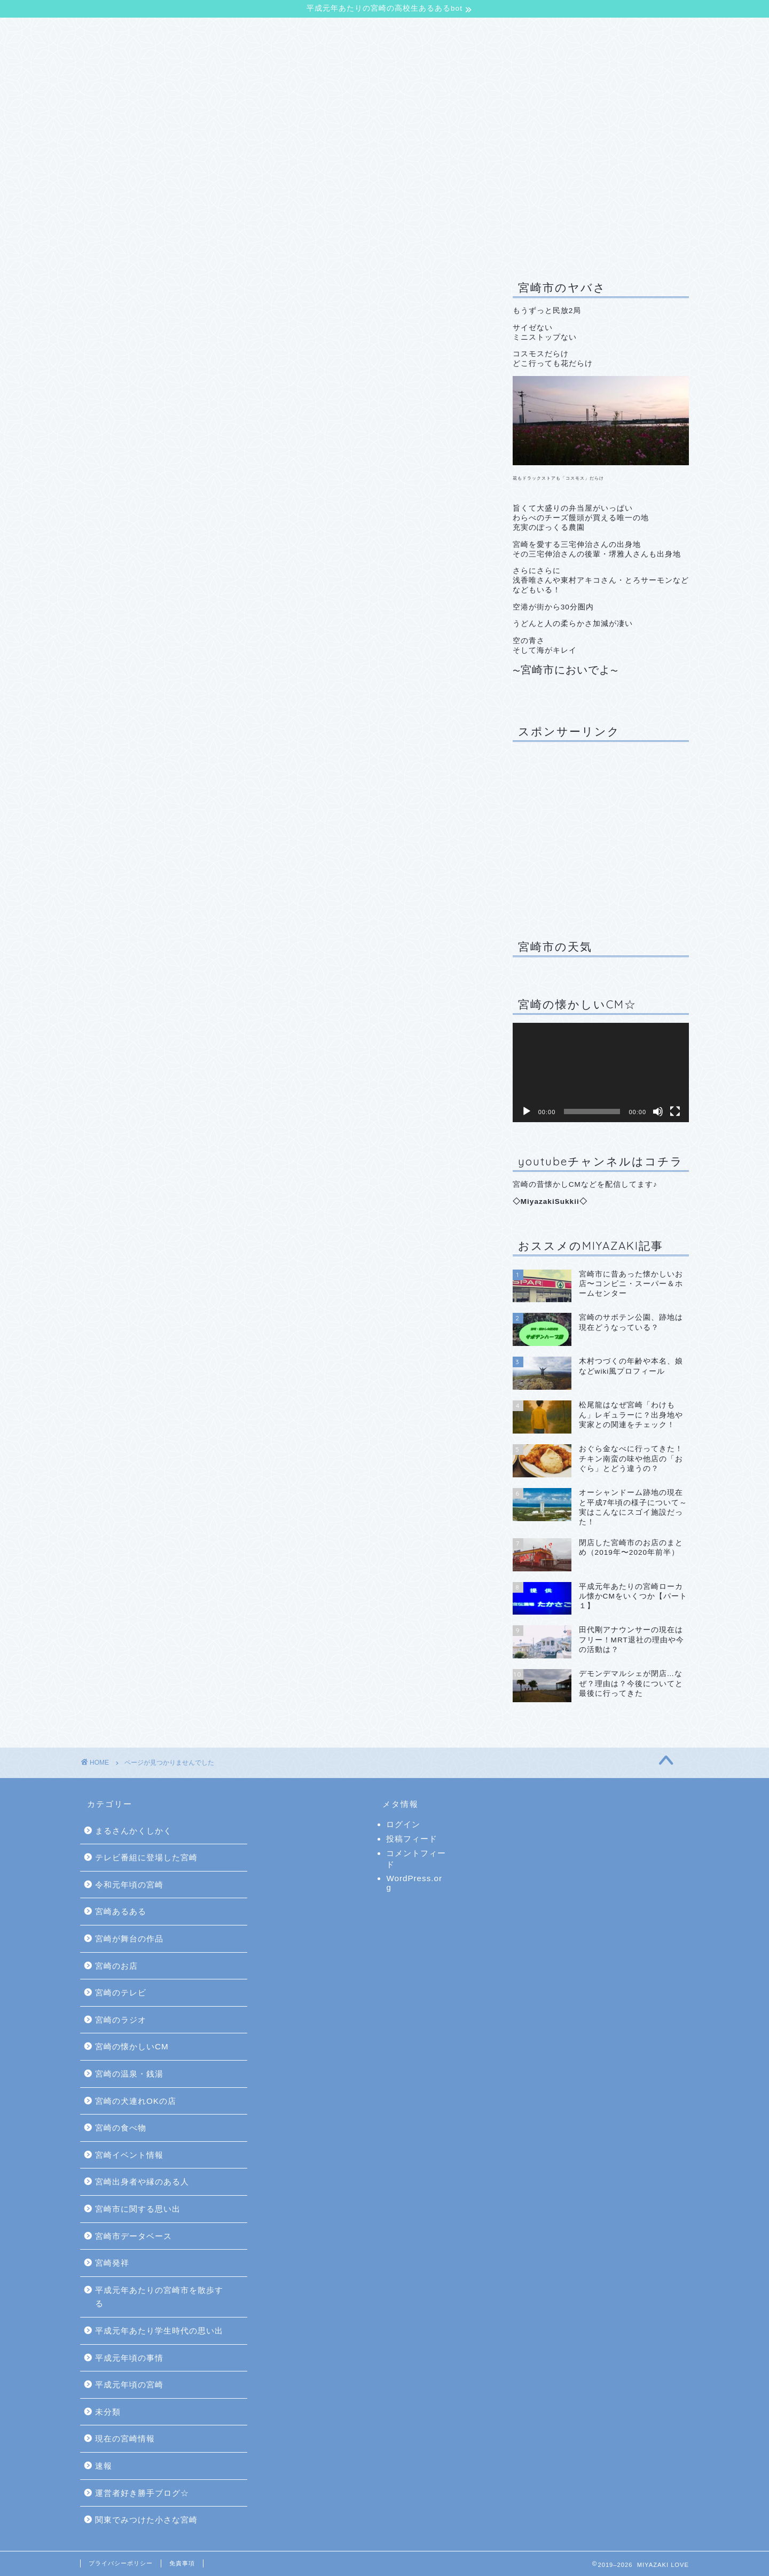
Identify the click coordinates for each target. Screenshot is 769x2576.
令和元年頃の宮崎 (143, 681)
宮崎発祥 (125, 879)
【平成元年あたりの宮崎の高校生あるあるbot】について (249, 32)
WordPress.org (414, 1883)
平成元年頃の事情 (143, 922)
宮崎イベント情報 (143, 823)
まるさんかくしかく (133, 1830)
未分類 (120, 951)
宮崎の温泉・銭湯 (143, 780)
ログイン (403, 1824)
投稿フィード (411, 1838)
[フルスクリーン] (675, 1111)
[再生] (526, 1111)
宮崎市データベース (148, 865)
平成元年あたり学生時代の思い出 (175, 908)
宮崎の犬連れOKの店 (150, 795)
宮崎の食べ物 (134, 808)
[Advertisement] (601, 832)
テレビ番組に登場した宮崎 (161, 666)
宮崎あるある (134, 695)
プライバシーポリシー (121, 2563)
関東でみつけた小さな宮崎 (161, 1007)
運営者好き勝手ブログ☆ (157, 993)
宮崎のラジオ (134, 752)
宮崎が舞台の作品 (143, 709)
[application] (601, 1072)
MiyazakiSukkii (550, 1201)
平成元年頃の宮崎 (143, 936)
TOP (103, 32)
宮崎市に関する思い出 (152, 851)
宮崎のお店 (129, 724)
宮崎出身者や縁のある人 (157, 837)
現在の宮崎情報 (138, 965)
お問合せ (404, 32)
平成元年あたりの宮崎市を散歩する (179, 894)
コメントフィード (416, 1859)
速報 (116, 979)
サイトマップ (473, 32)
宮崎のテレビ (134, 737)
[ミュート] (658, 1111)
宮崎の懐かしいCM (146, 766)
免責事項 (182, 2563)
